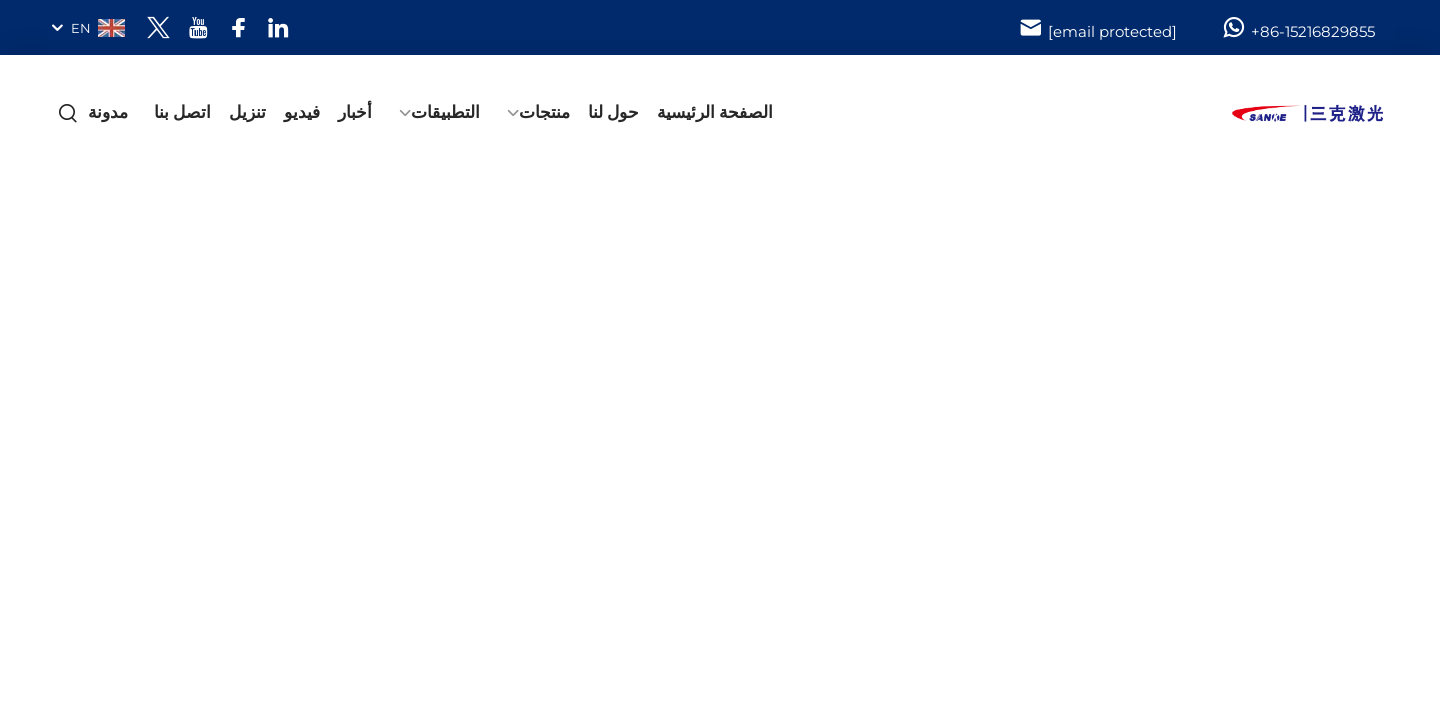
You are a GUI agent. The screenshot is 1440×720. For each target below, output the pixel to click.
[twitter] (158, 27)
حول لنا (613, 112)
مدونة (108, 112)
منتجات (544, 112)
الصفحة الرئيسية (715, 112)
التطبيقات (445, 112)
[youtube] (198, 27)
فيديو (302, 112)
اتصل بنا (182, 112)
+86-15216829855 (1298, 28)
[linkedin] (278, 27)
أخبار (355, 112)
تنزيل (247, 112)
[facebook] (238, 27)
